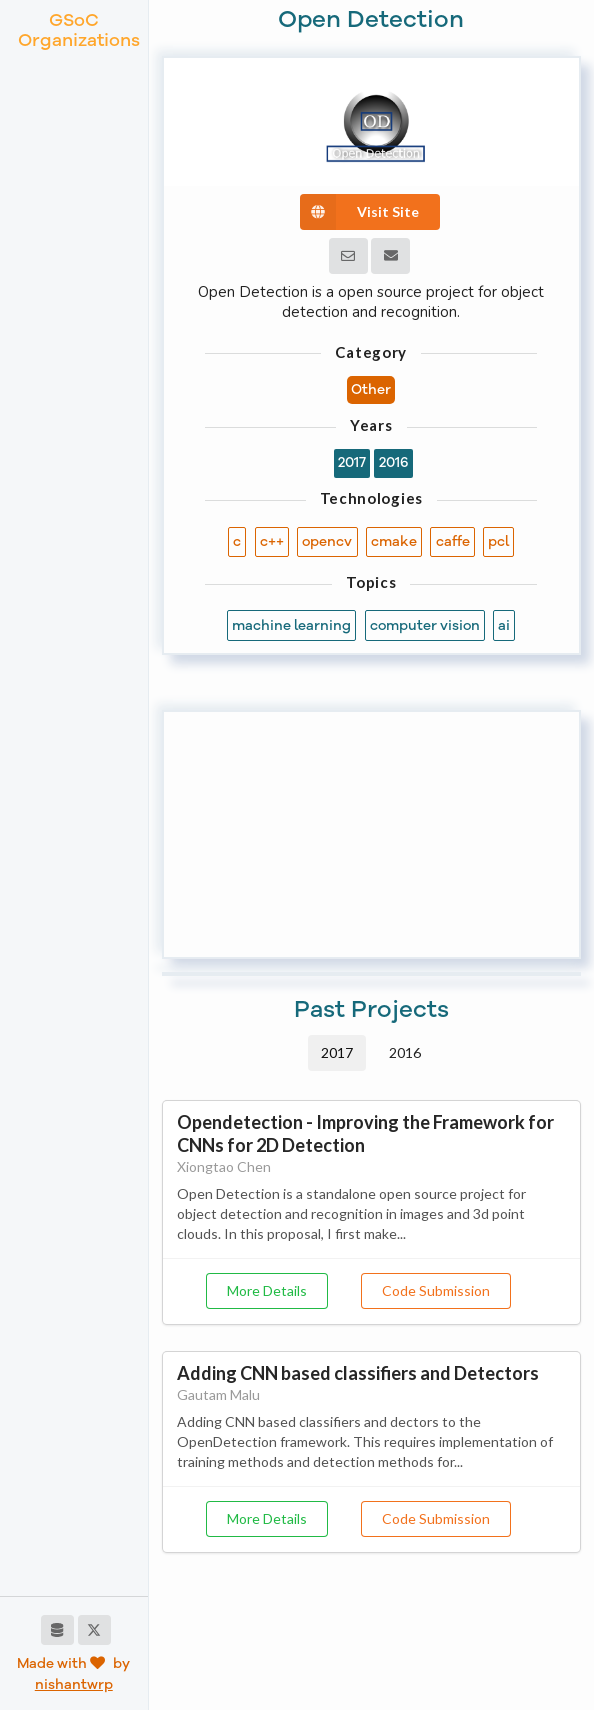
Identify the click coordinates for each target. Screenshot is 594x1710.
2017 (337, 1052)
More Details (267, 1290)
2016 (405, 1052)
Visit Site (359, 212)
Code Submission (436, 1290)
